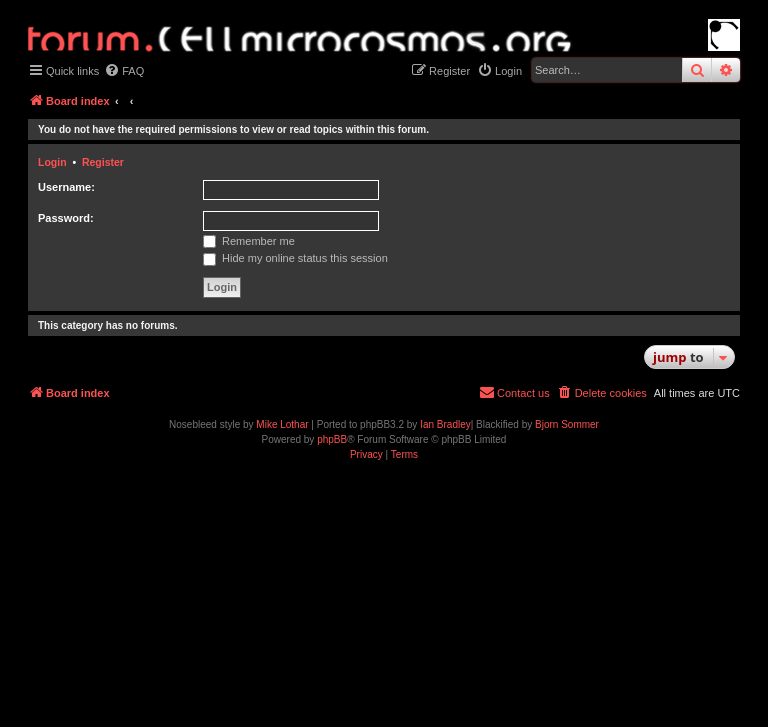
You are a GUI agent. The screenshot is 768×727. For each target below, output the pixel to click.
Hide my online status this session (295, 258)
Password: (66, 218)
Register (103, 162)
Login (52, 162)
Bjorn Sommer (567, 424)
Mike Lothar (282, 424)
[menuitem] (124, 71)
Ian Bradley (445, 424)
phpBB (332, 439)
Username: (66, 187)
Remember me (249, 241)
